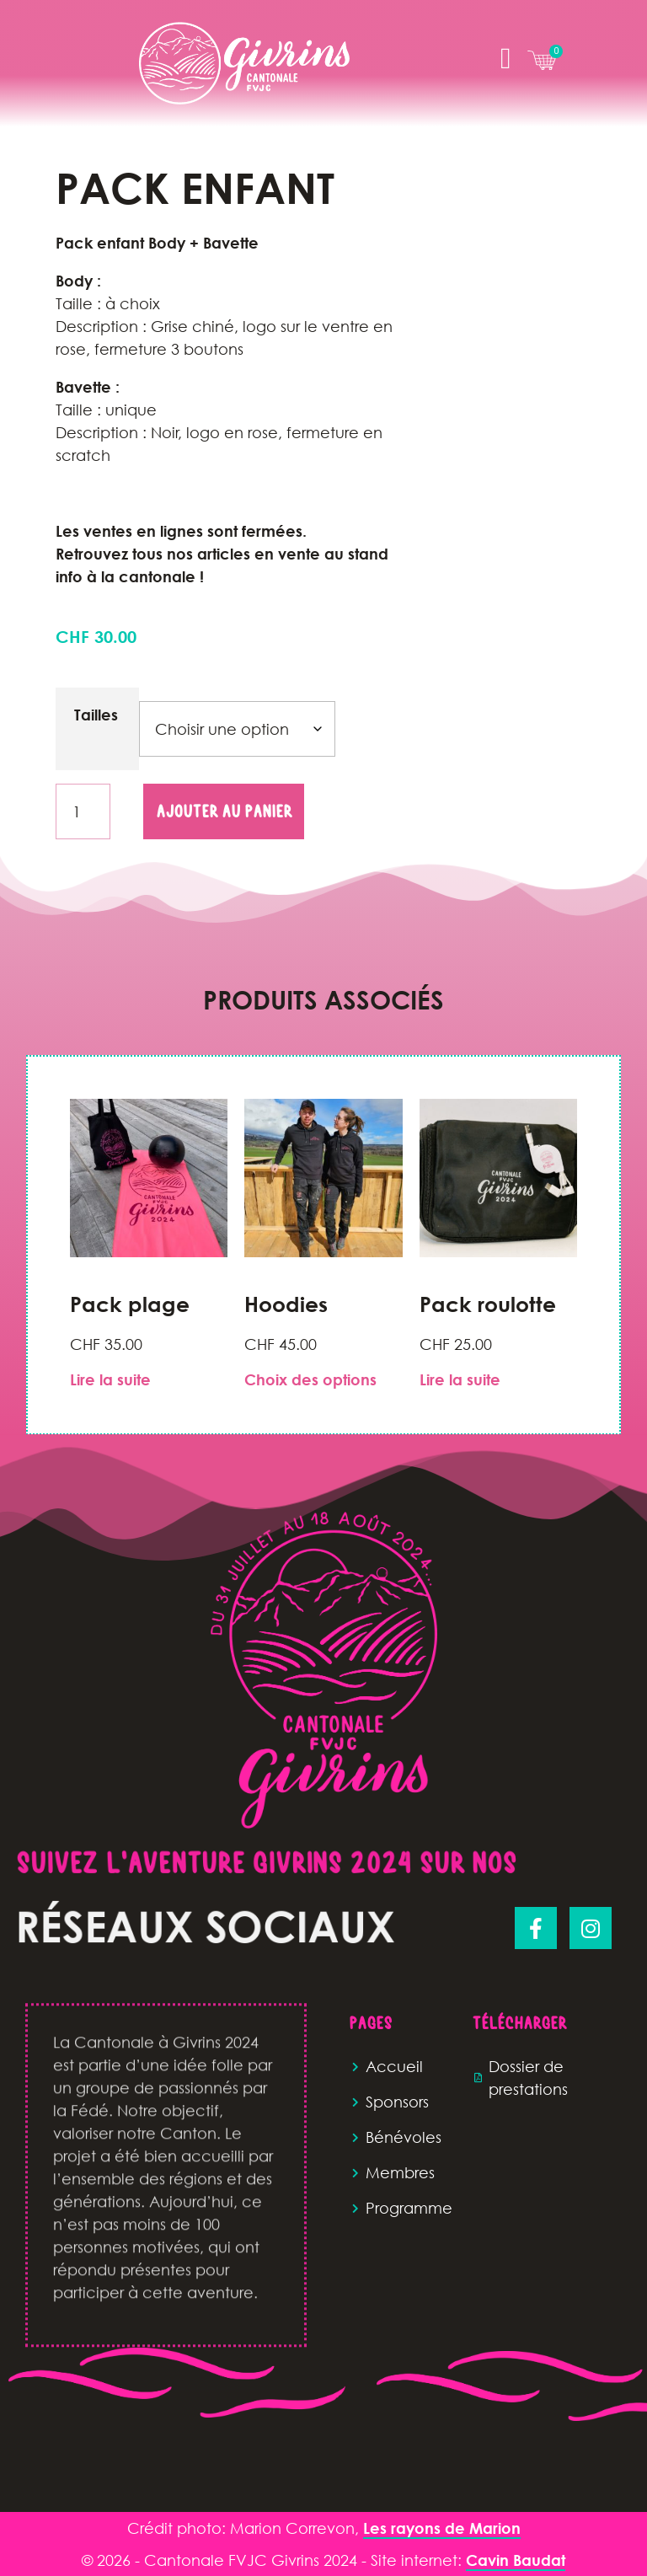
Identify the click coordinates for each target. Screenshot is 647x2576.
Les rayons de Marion (442, 2528)
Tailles (96, 714)
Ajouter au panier (223, 811)
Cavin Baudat (515, 2560)
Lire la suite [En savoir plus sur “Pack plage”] (110, 1378)
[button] (505, 59)
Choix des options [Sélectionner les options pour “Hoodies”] (310, 1378)
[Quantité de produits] (83, 811)
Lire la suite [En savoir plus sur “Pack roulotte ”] (460, 1378)
